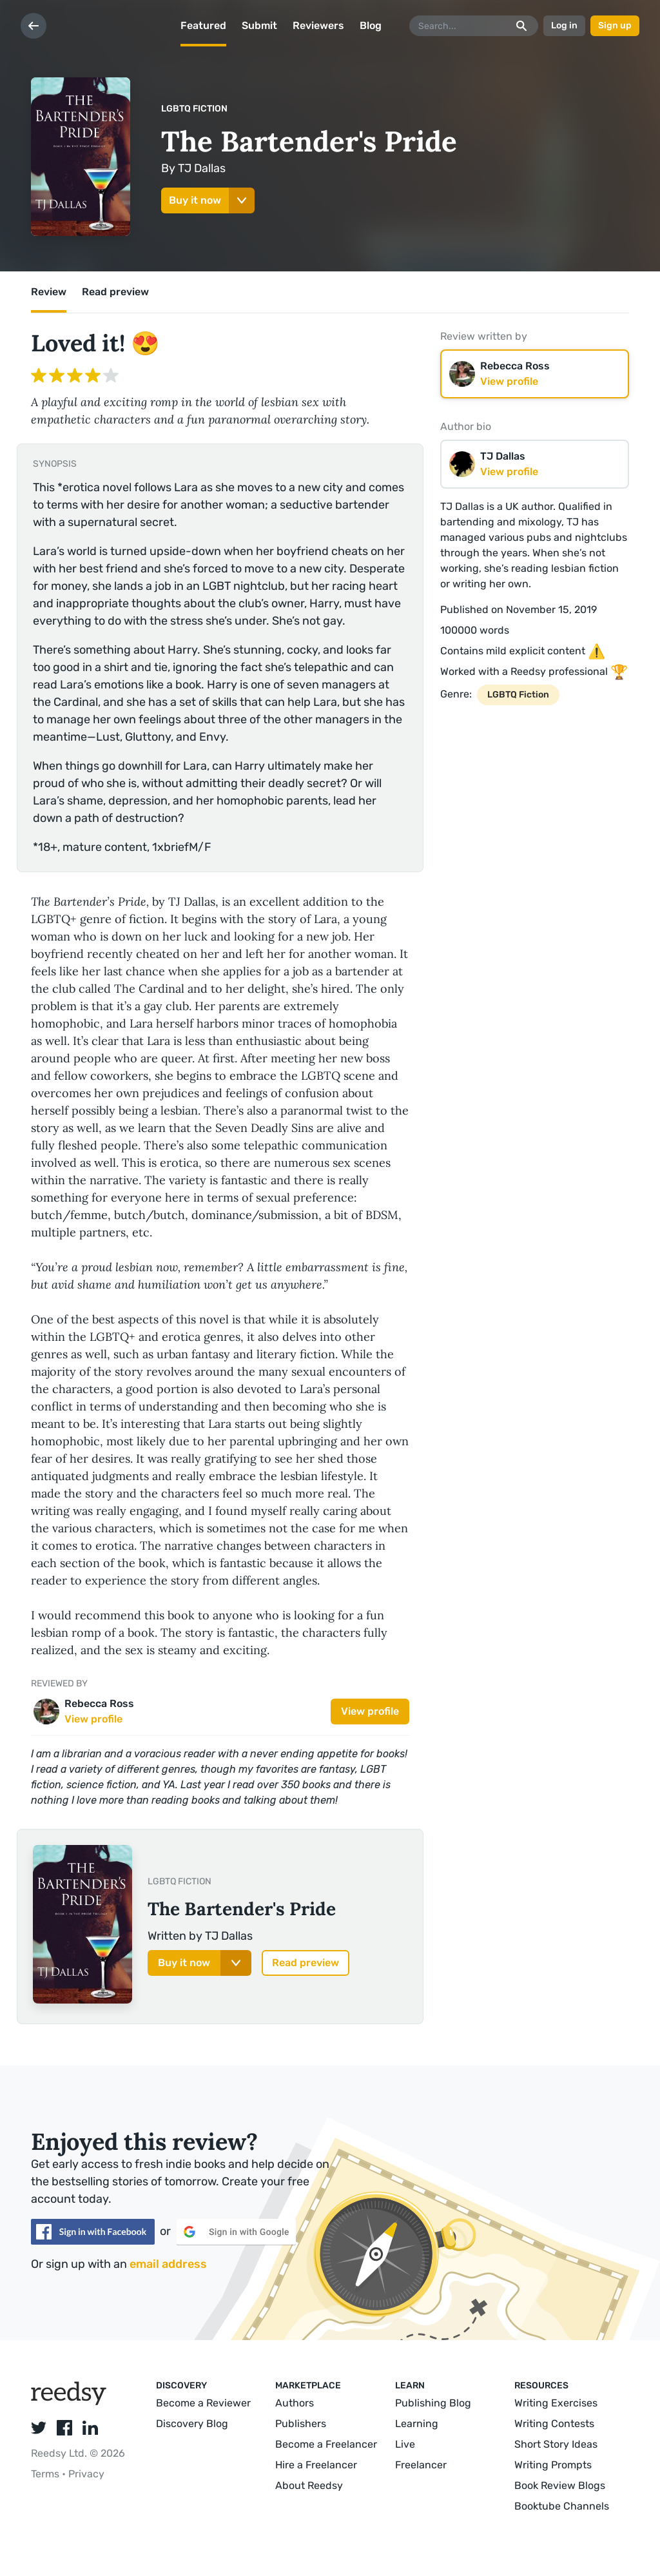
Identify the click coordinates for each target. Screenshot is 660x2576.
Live (405, 2444)
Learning (416, 2423)
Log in (564, 25)
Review (48, 292)
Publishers (300, 2423)
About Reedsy (309, 2485)
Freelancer (421, 2465)
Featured (203, 25)
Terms (46, 2474)
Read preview (115, 292)
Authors (294, 2403)
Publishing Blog (433, 2403)
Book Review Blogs (559, 2485)
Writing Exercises (555, 2403)
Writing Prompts (553, 2465)
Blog (371, 25)
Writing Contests (554, 2423)
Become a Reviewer (203, 2403)
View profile (370, 1711)
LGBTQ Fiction (194, 108)
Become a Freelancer (326, 2444)
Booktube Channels (561, 2506)
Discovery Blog (192, 2423)
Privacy (86, 2474)
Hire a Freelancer (316, 2465)
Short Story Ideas (555, 2444)
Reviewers (318, 25)
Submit (259, 25)
